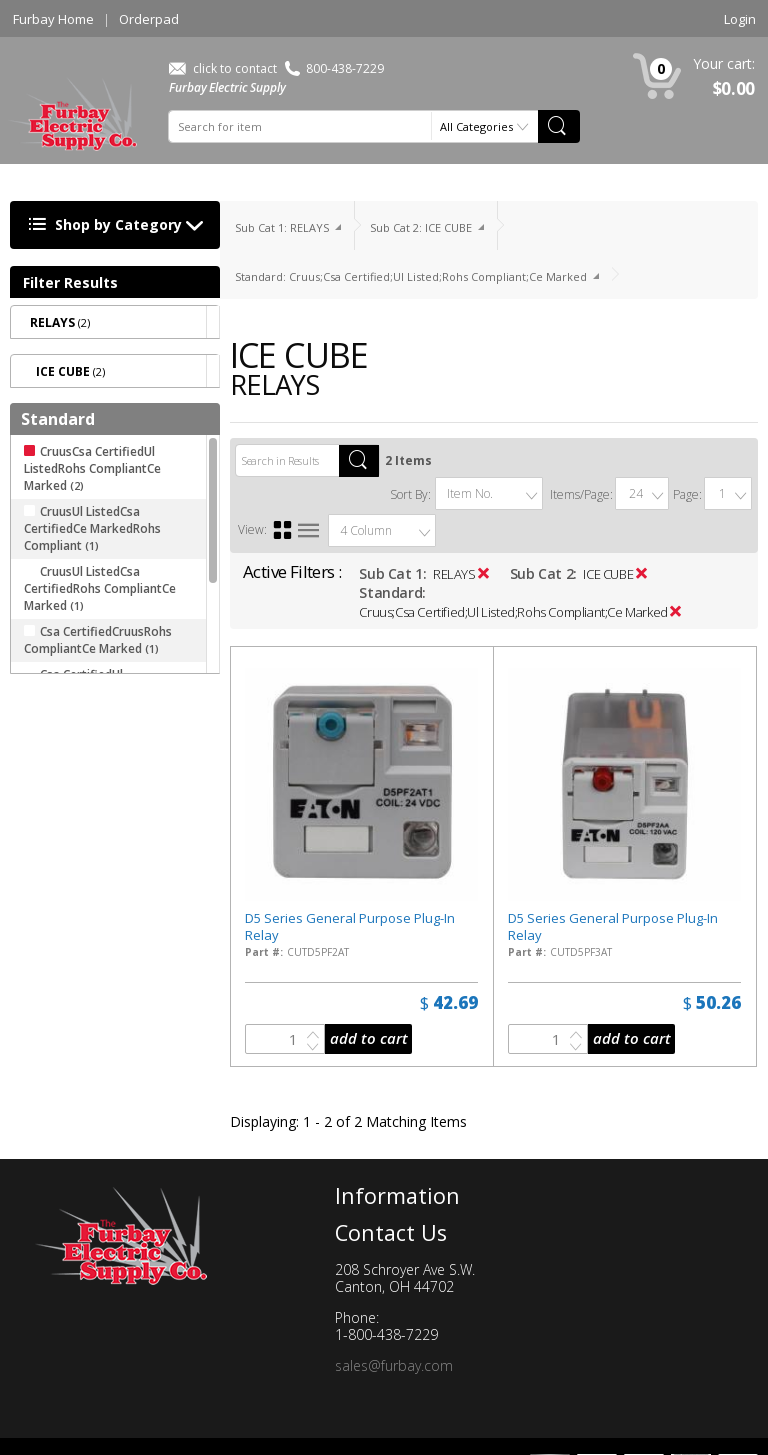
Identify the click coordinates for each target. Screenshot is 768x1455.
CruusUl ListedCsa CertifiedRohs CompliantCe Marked (100, 588)
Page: (687, 494)
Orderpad (149, 19)
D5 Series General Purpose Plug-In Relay (350, 926)
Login (740, 19)
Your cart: (724, 63)
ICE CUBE (608, 574)
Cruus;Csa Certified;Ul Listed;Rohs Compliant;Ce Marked (513, 612)
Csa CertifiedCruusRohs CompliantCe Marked (98, 640)
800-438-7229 (334, 68)
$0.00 (734, 88)
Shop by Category (121, 225)
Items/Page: (581, 494)
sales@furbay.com (394, 1365)
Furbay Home (53, 19)
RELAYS (454, 574)
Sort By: (410, 494)
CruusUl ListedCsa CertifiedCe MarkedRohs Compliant (92, 528)
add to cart (369, 1038)
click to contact (223, 68)
